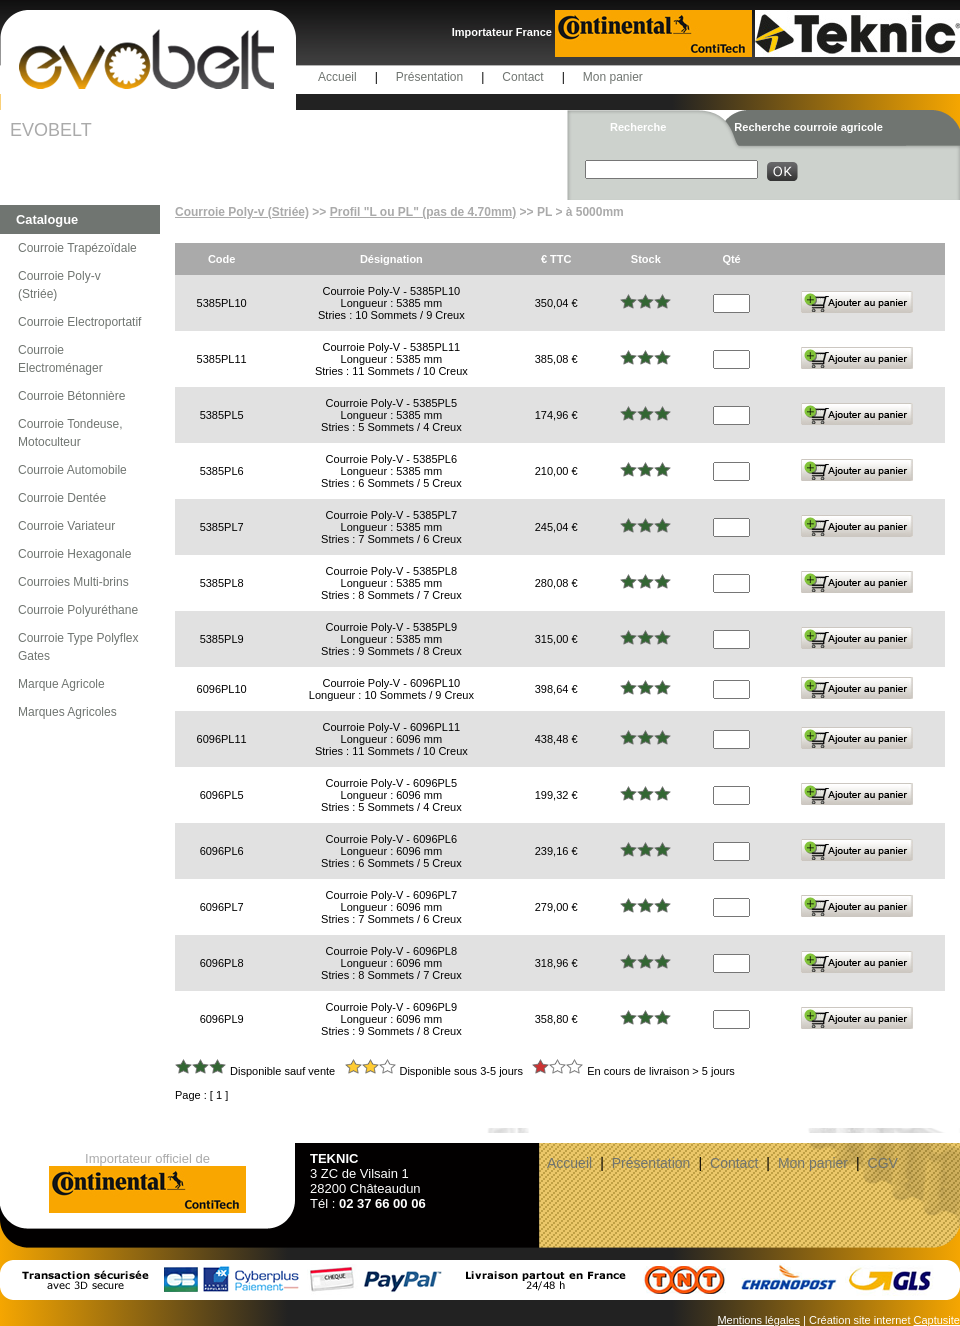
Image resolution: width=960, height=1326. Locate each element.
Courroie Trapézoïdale (77, 248)
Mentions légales (758, 1320)
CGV (883, 1163)
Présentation (429, 77)
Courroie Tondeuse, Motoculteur (70, 433)
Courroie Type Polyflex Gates (78, 647)
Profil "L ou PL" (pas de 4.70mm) (423, 212)
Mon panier (613, 77)
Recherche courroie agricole (808, 127)
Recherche (638, 127)
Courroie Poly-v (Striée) (59, 285)
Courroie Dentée (62, 498)
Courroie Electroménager (60, 359)
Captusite (937, 1320)
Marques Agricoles (67, 712)
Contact (522, 77)
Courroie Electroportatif (79, 322)
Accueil (337, 77)
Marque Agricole (61, 684)
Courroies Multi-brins (73, 582)
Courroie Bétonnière (71, 396)
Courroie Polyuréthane (78, 610)
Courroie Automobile (72, 470)
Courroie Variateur (66, 526)
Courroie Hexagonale (74, 554)
